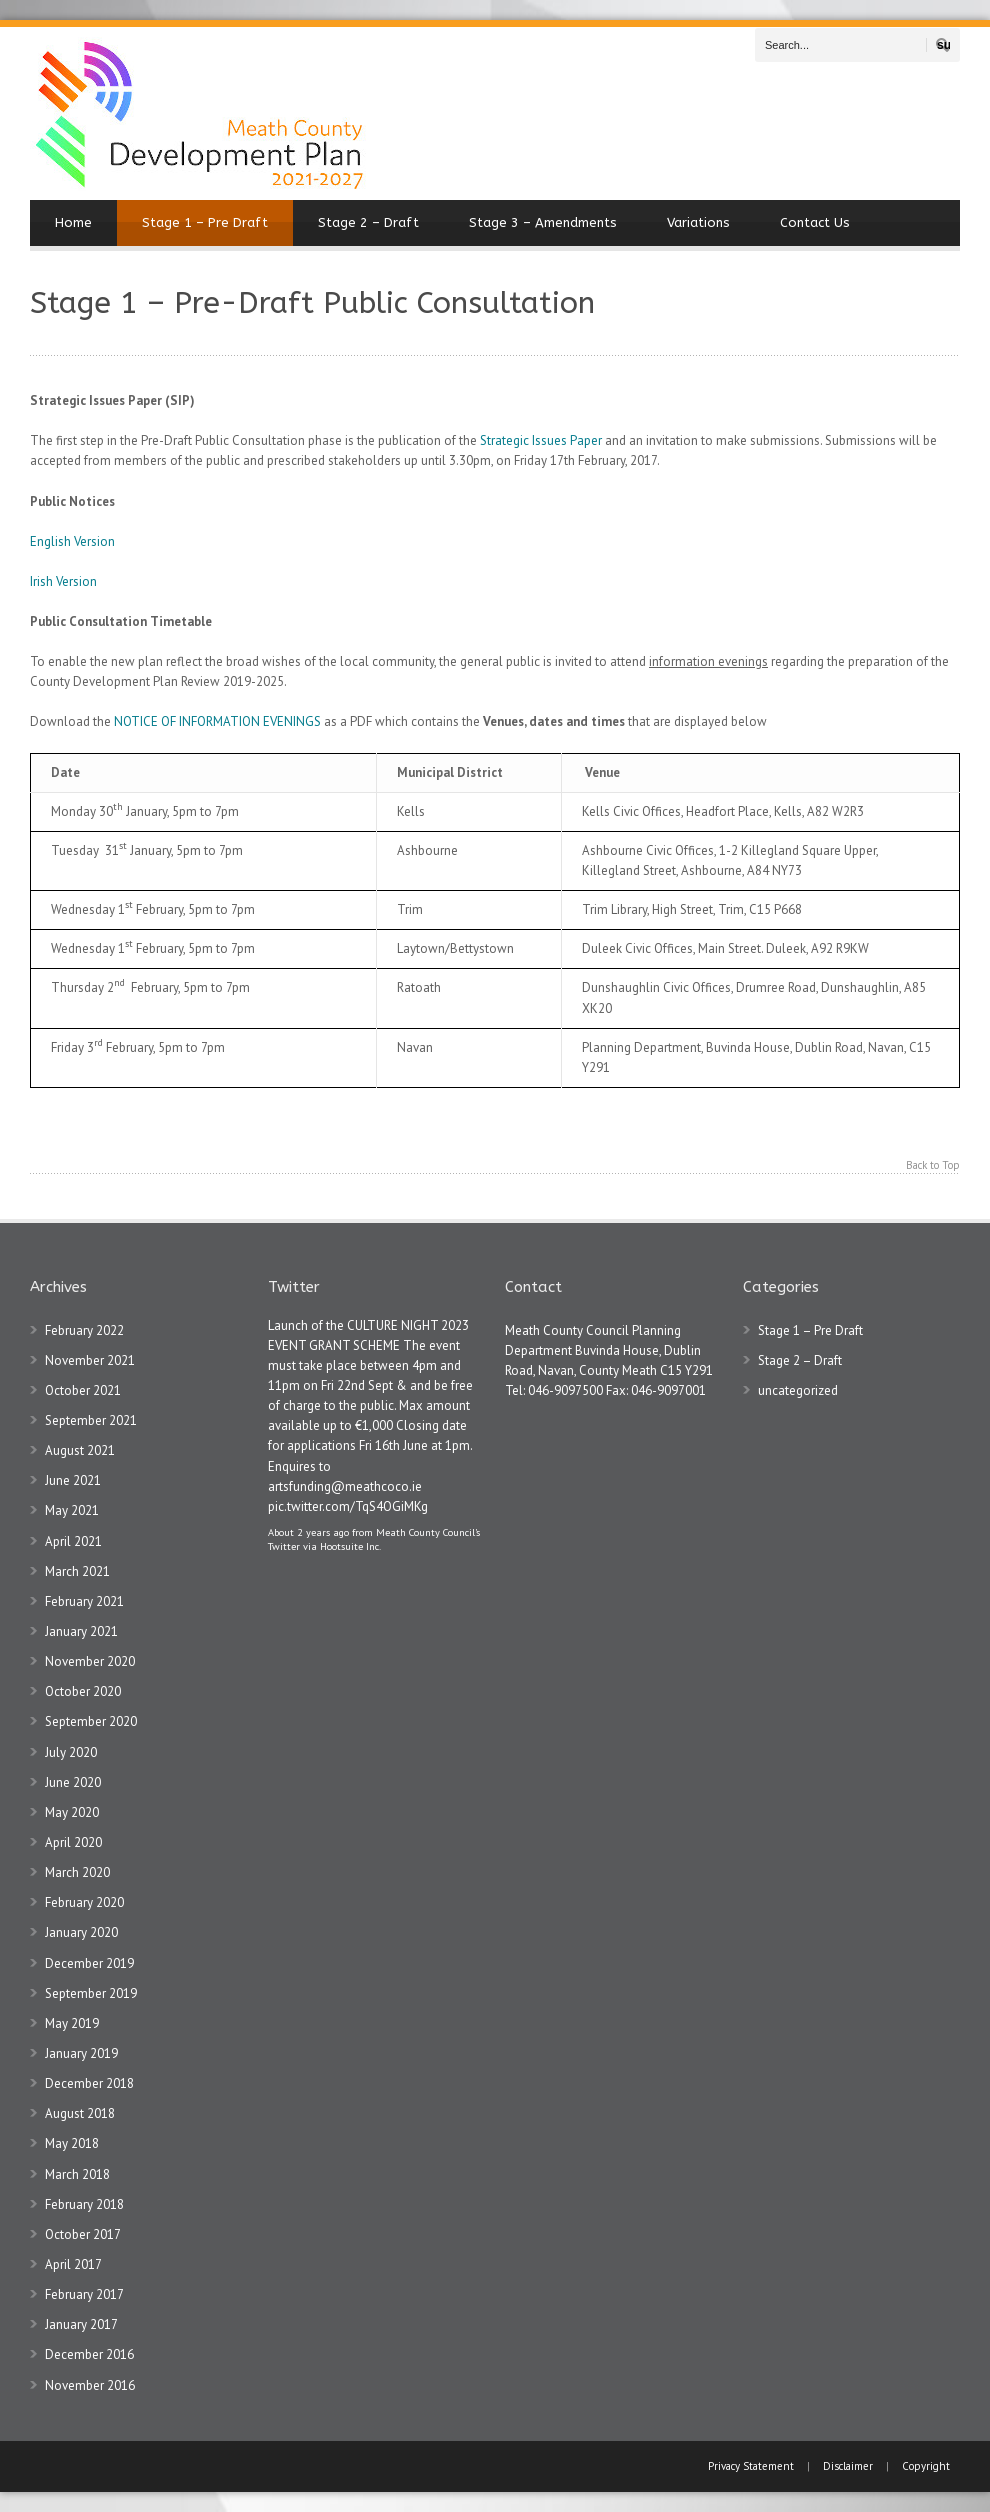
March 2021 (77, 1571)
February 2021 (84, 1601)
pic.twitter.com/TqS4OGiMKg (348, 1506)
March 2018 (77, 2174)
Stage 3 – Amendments (543, 222)
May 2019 (72, 2023)
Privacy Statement (752, 2466)
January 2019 (81, 2053)
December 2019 (89, 1963)
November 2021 (90, 1360)
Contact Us (815, 222)
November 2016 (90, 2385)
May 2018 (72, 2143)
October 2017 (83, 2234)
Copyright (926, 2466)
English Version (72, 541)
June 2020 (73, 1782)
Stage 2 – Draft (368, 222)
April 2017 (73, 2264)
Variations (698, 222)
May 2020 (72, 1812)
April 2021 (73, 1541)
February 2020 (84, 1902)
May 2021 (72, 1510)
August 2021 (80, 1450)
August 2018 (80, 2113)
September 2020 (91, 1721)
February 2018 (84, 2204)
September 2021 (91, 1420)
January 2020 (81, 1932)
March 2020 (77, 1872)
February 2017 (84, 2294)
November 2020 (90, 1661)
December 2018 (89, 2083)
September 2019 (91, 1993)
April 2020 (73, 1842)
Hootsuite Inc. (350, 1546)
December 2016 (89, 2354)
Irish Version (63, 581)
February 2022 (84, 1330)
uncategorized (798, 1390)
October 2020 (83, 1691)
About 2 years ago (308, 1532)
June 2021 (73, 1480)
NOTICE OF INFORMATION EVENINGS (217, 721)
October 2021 (83, 1390)
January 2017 (81, 2324)
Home (73, 222)
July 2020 (71, 1752)
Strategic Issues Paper (541, 440)
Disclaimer (848, 2466)
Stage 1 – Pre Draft (205, 222)
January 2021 (81, 1631)
